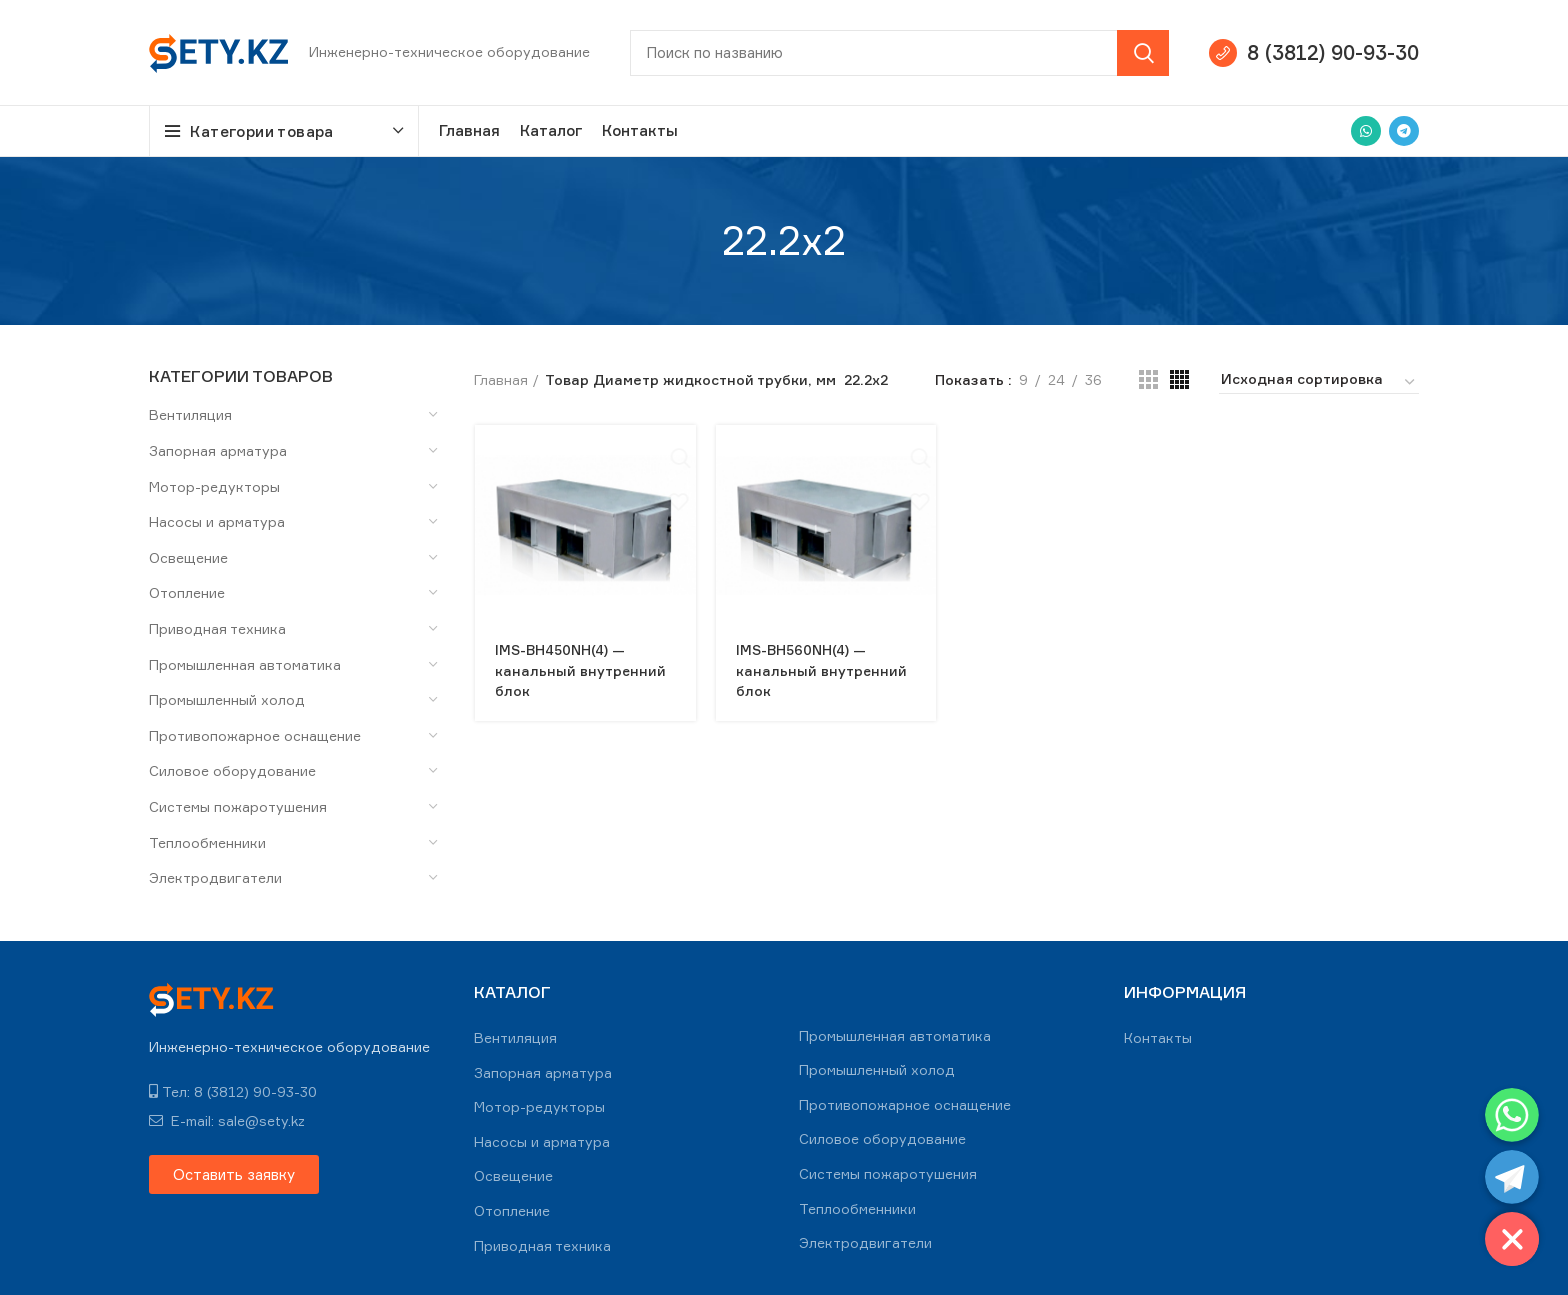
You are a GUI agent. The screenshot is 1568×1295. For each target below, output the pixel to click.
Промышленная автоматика (245, 664)
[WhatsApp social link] (1366, 131)
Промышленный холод (227, 699)
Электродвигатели (215, 877)
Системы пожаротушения (238, 806)
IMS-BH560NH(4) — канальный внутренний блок (821, 669)
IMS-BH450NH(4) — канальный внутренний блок (580, 669)
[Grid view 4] (1179, 379)
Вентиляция (190, 414)
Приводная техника (217, 628)
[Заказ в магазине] (1319, 382)
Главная (501, 379)
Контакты (1158, 1037)
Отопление (187, 592)
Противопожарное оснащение (255, 735)
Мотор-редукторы (214, 486)
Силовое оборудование (232, 770)
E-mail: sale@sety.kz (227, 1120)
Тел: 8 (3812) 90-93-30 (233, 1091)
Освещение (188, 557)
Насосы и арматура (217, 521)
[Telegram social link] (1404, 131)
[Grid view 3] (1148, 379)
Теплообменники (207, 842)
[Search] (899, 53)
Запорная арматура (218, 450)
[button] (234, 1174)
